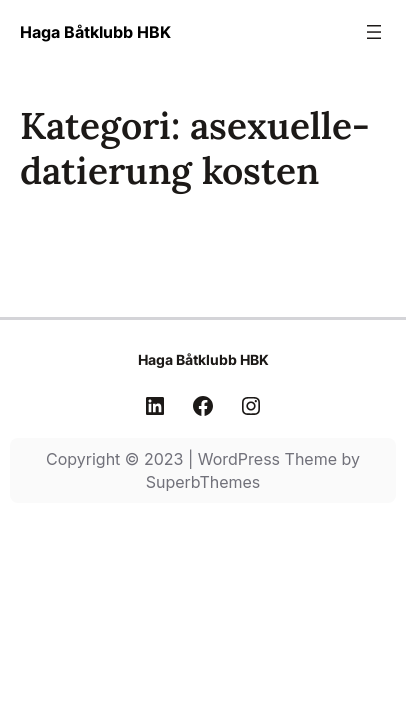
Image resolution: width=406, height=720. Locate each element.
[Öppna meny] (374, 32)
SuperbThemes (203, 482)
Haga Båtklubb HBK (95, 32)
